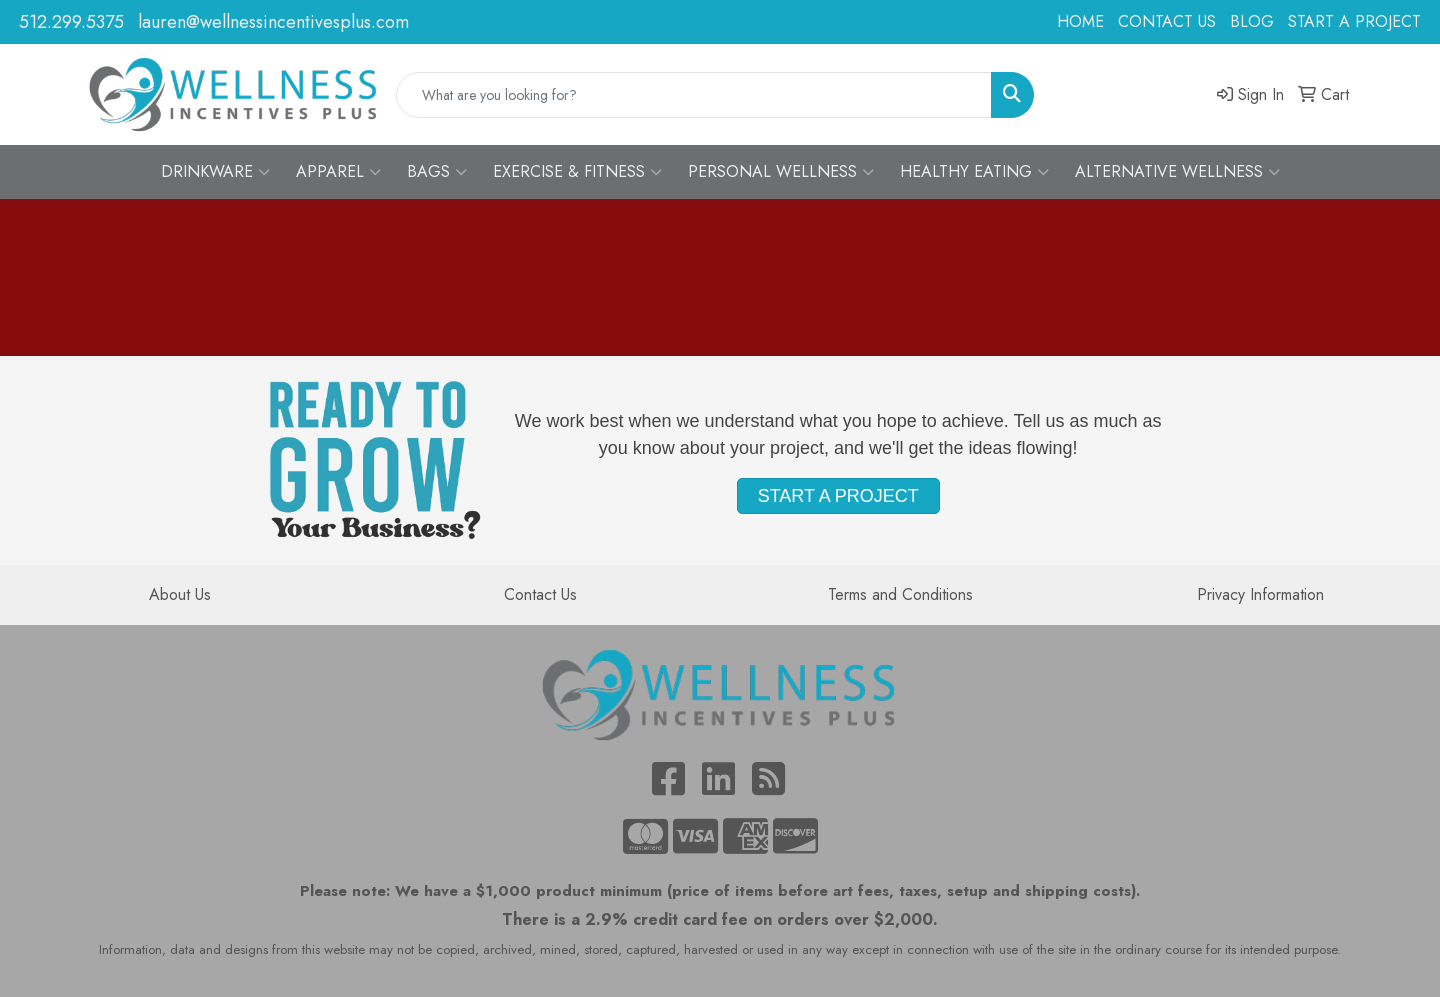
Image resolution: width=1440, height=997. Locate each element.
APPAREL (338, 172)
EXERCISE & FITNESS (577, 172)
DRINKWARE (215, 172)
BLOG (1252, 21)
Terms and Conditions (900, 594)
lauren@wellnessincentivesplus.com (273, 22)
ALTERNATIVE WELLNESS (1177, 172)
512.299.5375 (71, 22)
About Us (180, 594)
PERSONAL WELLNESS (781, 172)
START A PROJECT (1354, 21)
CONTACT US (1167, 21)
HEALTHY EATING (974, 172)
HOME (1080, 21)
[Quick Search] (694, 95)
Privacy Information (1260, 594)
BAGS (437, 172)
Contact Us (540, 594)
